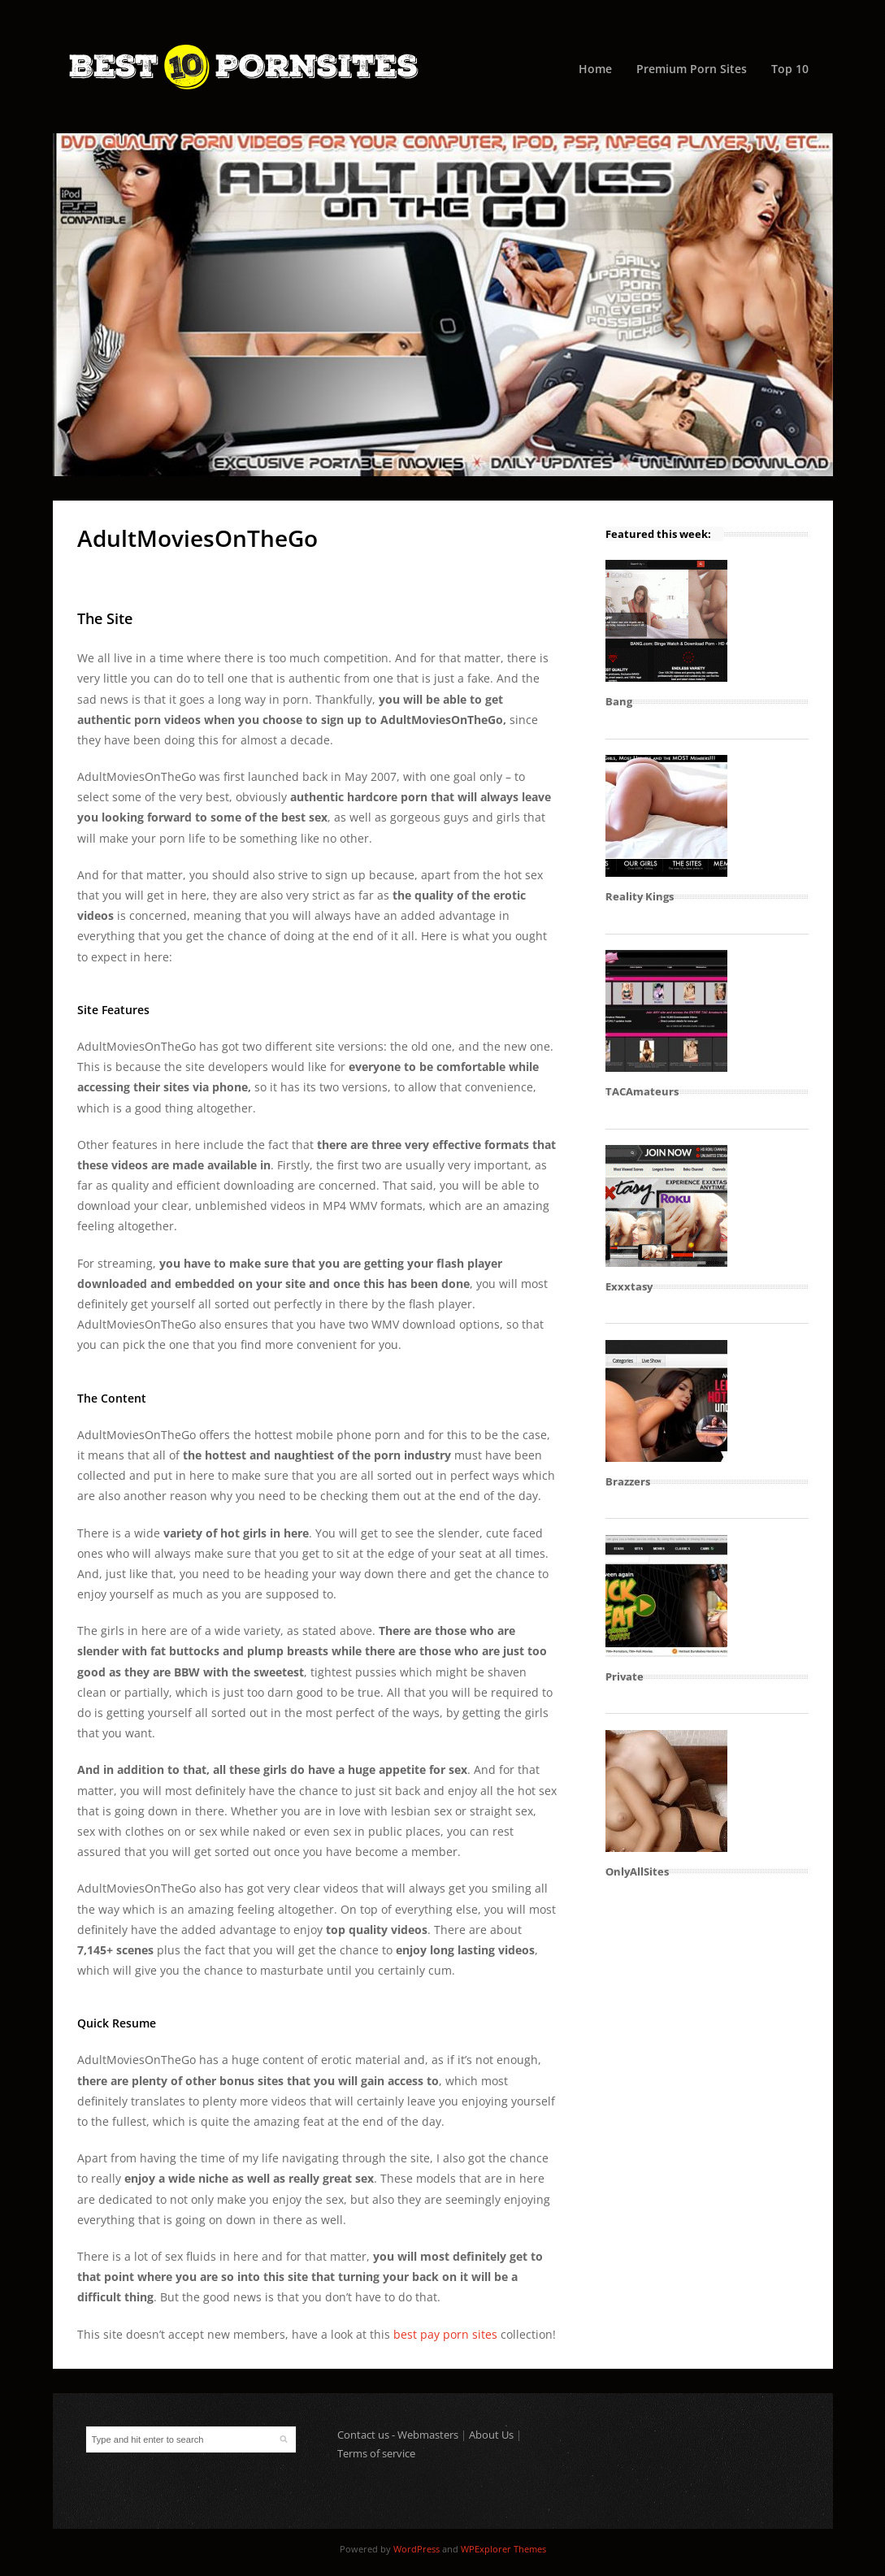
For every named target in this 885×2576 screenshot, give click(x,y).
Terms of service (376, 2453)
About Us (491, 2434)
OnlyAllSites (637, 1871)
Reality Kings (639, 896)
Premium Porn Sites (691, 68)
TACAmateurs (642, 1091)
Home (595, 68)
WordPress (416, 2549)
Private (624, 1676)
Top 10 (790, 68)
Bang (618, 701)
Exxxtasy (629, 1286)
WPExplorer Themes (503, 2549)
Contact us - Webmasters (397, 2434)
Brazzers (627, 1481)
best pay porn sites (445, 2334)
